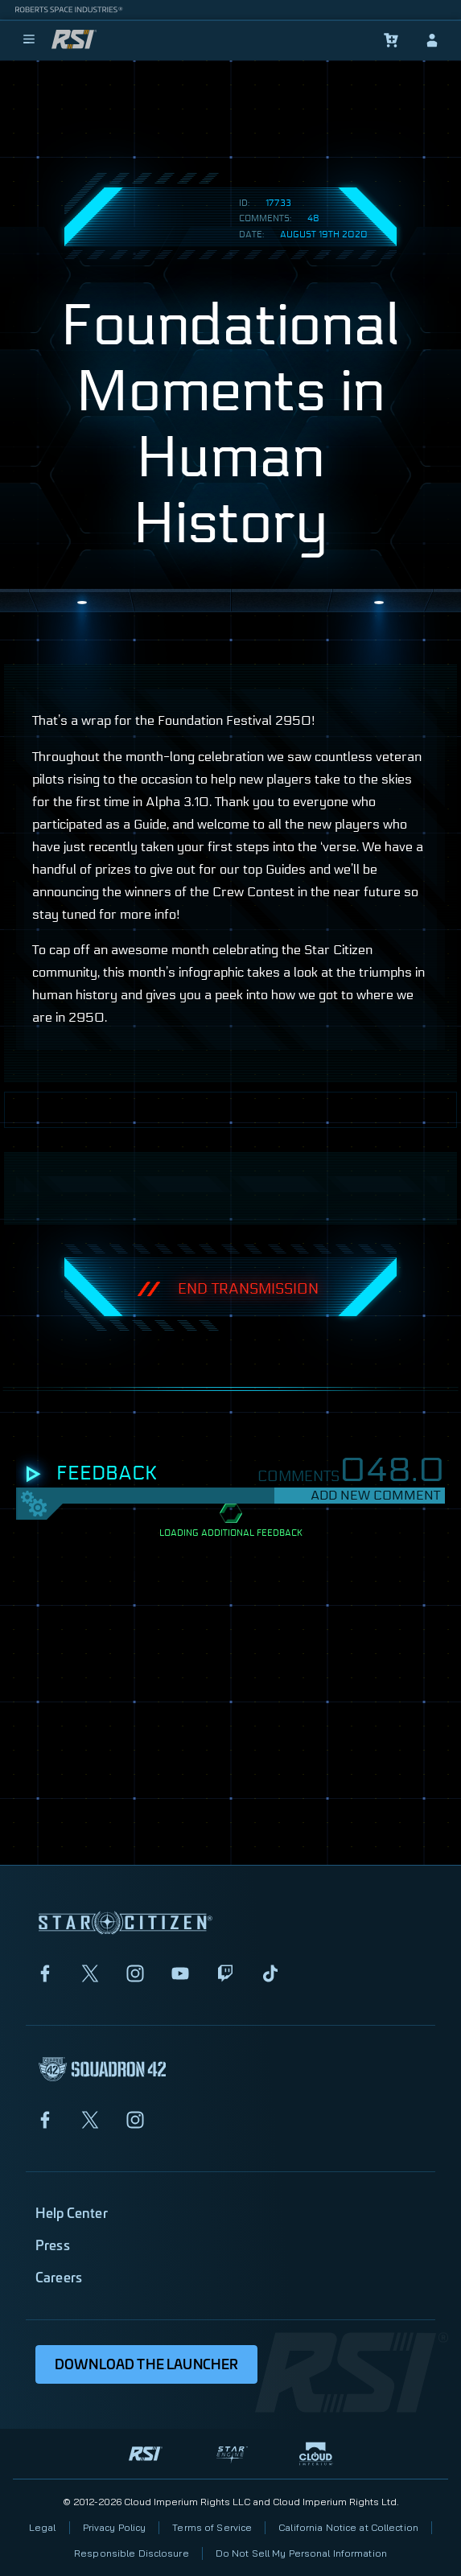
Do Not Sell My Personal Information (301, 2553)
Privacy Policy (114, 2527)
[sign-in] (432, 40)
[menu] (29, 40)
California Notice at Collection (348, 2527)
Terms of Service (212, 2527)
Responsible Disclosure (131, 2553)
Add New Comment (375, 1495)
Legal (42, 2527)
